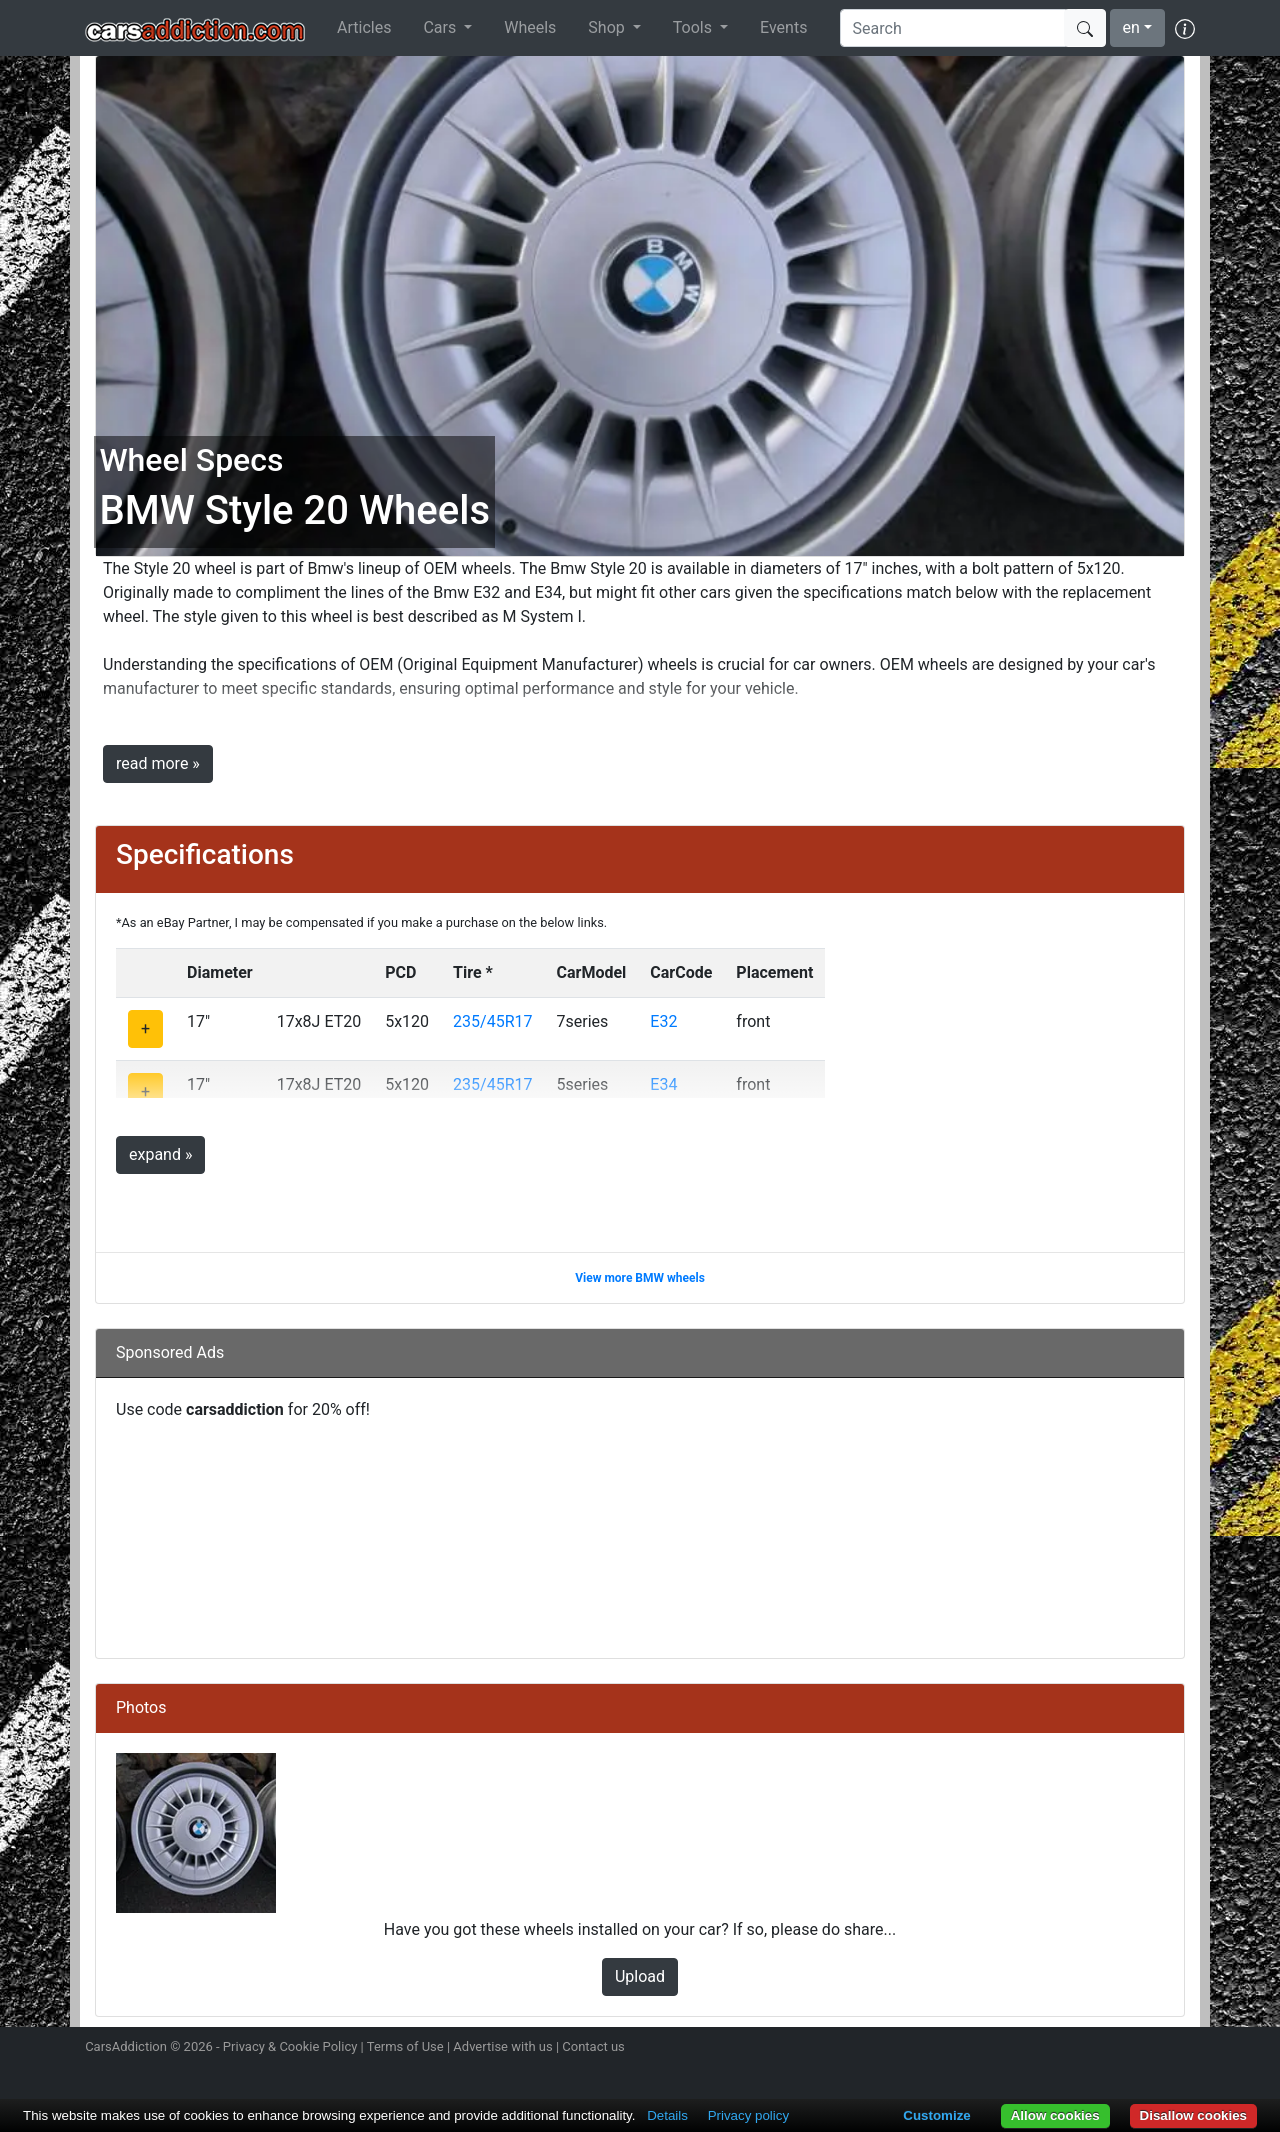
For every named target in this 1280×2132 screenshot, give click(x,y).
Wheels (530, 27)
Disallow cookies (1193, 2115)
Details (667, 2115)
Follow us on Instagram (1042, 2049)
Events (783, 27)
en (1131, 27)
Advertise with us (502, 2046)
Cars (441, 27)
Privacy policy (748, 2115)
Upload (640, 1976)
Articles (364, 27)
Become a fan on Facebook (1113, 2049)
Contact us (593, 2046)
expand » (160, 1154)
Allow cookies (1055, 2115)
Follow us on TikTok (1148, 2049)
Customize (936, 2115)
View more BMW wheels (640, 1278)
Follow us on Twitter (1077, 2049)
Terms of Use (405, 2046)
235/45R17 (492, 1021)
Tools (694, 27)
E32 (663, 1021)
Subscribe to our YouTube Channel (1183, 2049)
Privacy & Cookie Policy (290, 2046)
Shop (608, 27)
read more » (158, 763)
